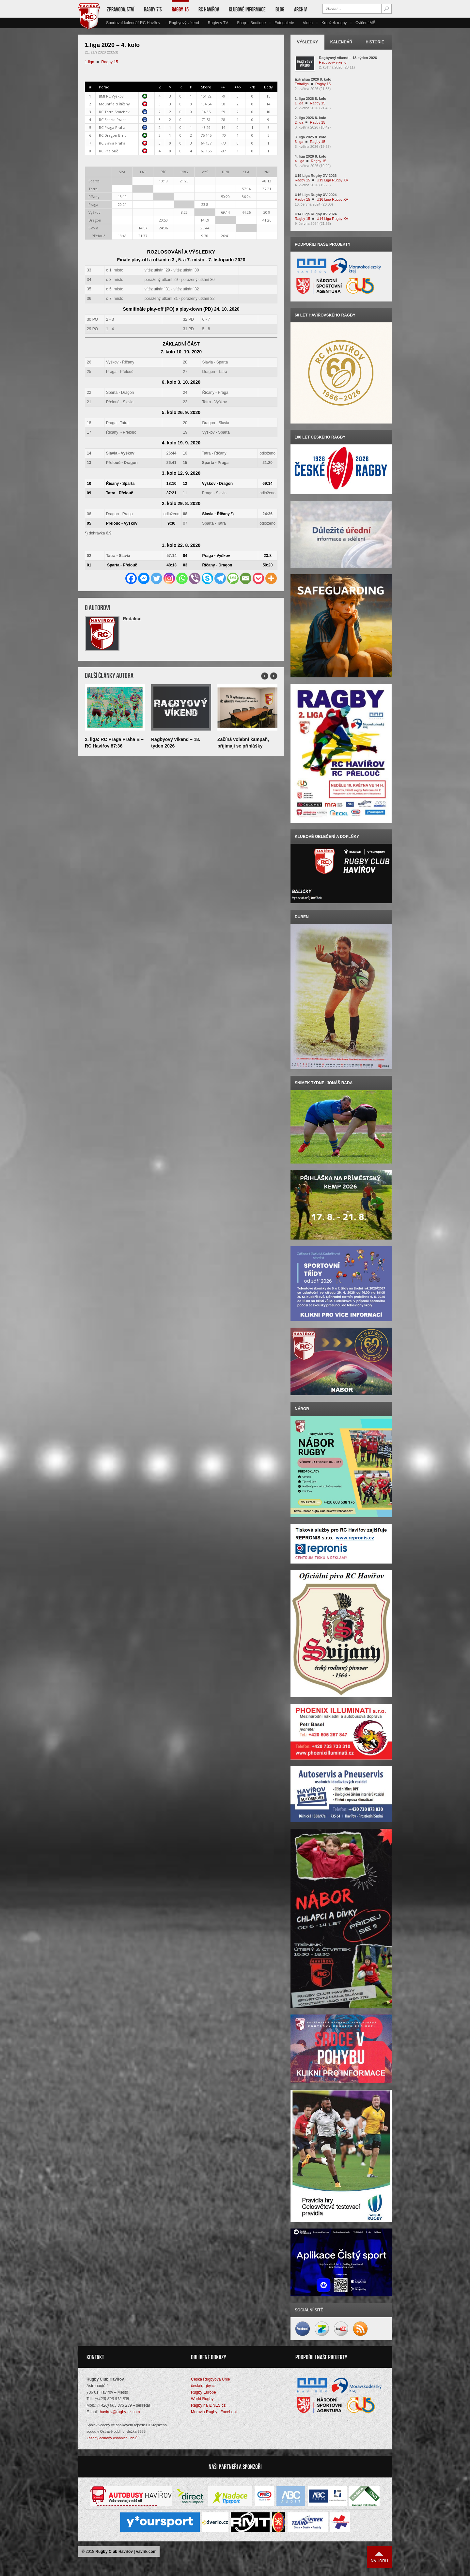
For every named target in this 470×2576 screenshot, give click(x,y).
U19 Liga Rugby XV (332, 180)
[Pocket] (258, 578)
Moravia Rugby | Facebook (214, 2412)
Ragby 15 (180, 9)
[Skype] (207, 578)
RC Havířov (208, 9)
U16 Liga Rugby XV (332, 199)
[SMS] (233, 578)
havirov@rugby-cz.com (120, 2412)
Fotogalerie (284, 23)
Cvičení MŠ (365, 23)
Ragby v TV (218, 23)
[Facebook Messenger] (143, 578)
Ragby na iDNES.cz (208, 2405)
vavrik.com (146, 2552)
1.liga (89, 62)
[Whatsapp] (182, 578)
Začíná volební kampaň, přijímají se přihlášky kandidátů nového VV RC (244, 746)
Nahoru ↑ (379, 2557)
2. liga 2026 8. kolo (310, 118)
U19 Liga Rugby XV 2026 (316, 175)
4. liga (299, 161)
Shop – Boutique (251, 23)
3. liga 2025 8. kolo (310, 137)
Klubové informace (247, 9)
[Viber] (194, 578)
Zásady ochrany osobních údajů (111, 2438)
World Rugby (202, 2399)
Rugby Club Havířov (114, 2552)
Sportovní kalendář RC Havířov (133, 23)
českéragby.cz (203, 2386)
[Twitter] (156, 578)
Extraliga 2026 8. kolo (313, 79)
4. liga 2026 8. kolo (310, 156)
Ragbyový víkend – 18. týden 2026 (348, 58)
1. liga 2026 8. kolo (310, 98)
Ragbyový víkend (184, 23)
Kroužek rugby (334, 23)
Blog (279, 9)
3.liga (299, 142)
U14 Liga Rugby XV (332, 219)
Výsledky (307, 42)
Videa (308, 23)
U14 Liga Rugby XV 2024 (316, 214)
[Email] (245, 578)
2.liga (299, 122)
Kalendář (341, 42)
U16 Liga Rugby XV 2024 (316, 195)
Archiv (300, 9)
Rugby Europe (203, 2392)
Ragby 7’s (153, 9)
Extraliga (302, 84)
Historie (375, 42)
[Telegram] (220, 578)
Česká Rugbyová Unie (210, 2379)
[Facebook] (131, 578)
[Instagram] (169, 578)
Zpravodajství (120, 9)
